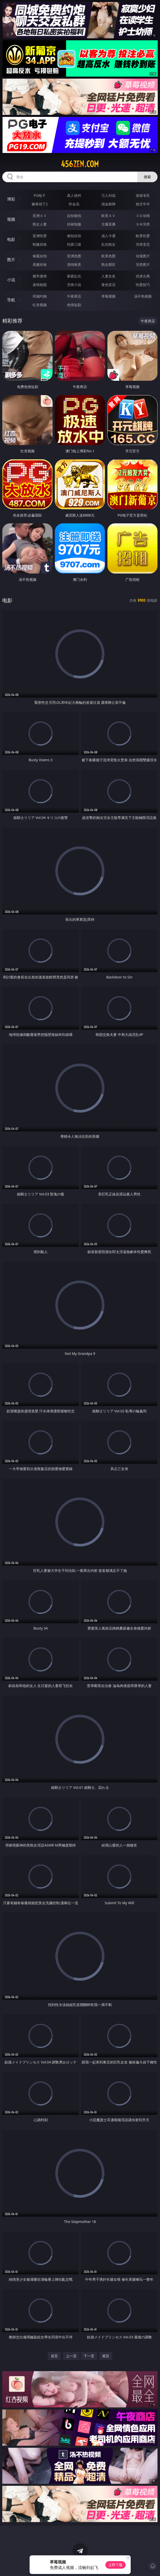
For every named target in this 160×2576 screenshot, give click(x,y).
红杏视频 (40, 304)
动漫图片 (143, 255)
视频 (11, 219)
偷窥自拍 (40, 255)
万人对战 (108, 195)
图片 (11, 259)
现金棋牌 (108, 204)
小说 (11, 279)
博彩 (11, 199)
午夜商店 (74, 296)
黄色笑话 (108, 284)
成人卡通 (108, 235)
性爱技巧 (143, 284)
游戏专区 (143, 195)
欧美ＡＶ (108, 215)
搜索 (147, 176)
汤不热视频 (143, 296)
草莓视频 (108, 296)
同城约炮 (40, 296)
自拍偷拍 (74, 215)
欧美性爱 (143, 235)
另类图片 (143, 264)
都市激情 (40, 276)
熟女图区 (108, 264)
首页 (54, 2356)
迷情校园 (40, 284)
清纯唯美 (74, 264)
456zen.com (80, 164)
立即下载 (115, 2564)
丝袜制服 (74, 224)
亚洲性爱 (40, 235)
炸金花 (74, 204)
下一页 (89, 2356)
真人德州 (74, 195)
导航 (11, 300)
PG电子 (39, 195)
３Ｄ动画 (143, 215)
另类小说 (74, 284)
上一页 (71, 2356)
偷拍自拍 (74, 235)
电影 (11, 239)
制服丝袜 (40, 244)
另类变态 (143, 244)
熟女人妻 (40, 224)
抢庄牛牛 (143, 204)
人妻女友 (108, 276)
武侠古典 (143, 276)
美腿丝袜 (40, 264)
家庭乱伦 (74, 276)
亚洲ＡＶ (40, 215)
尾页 (105, 2356)
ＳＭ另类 (143, 224)
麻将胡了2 (40, 204)
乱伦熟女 (108, 244)
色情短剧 (74, 304)
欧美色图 (108, 255)
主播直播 (108, 224)
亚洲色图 (74, 255)
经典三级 (74, 244)
